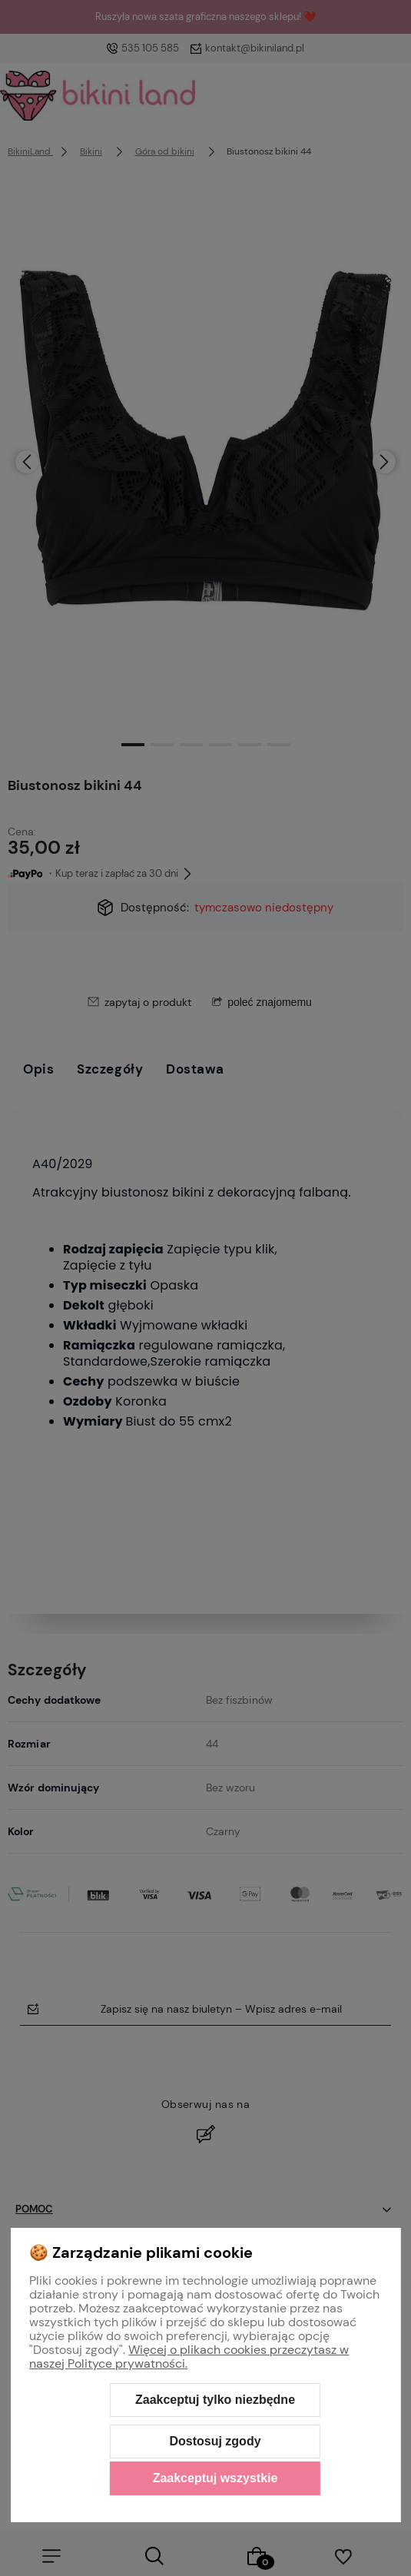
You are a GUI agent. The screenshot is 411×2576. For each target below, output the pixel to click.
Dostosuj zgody (214, 2441)
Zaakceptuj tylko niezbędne (215, 2399)
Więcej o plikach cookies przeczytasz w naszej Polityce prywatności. (189, 2357)
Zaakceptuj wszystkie (215, 2478)
